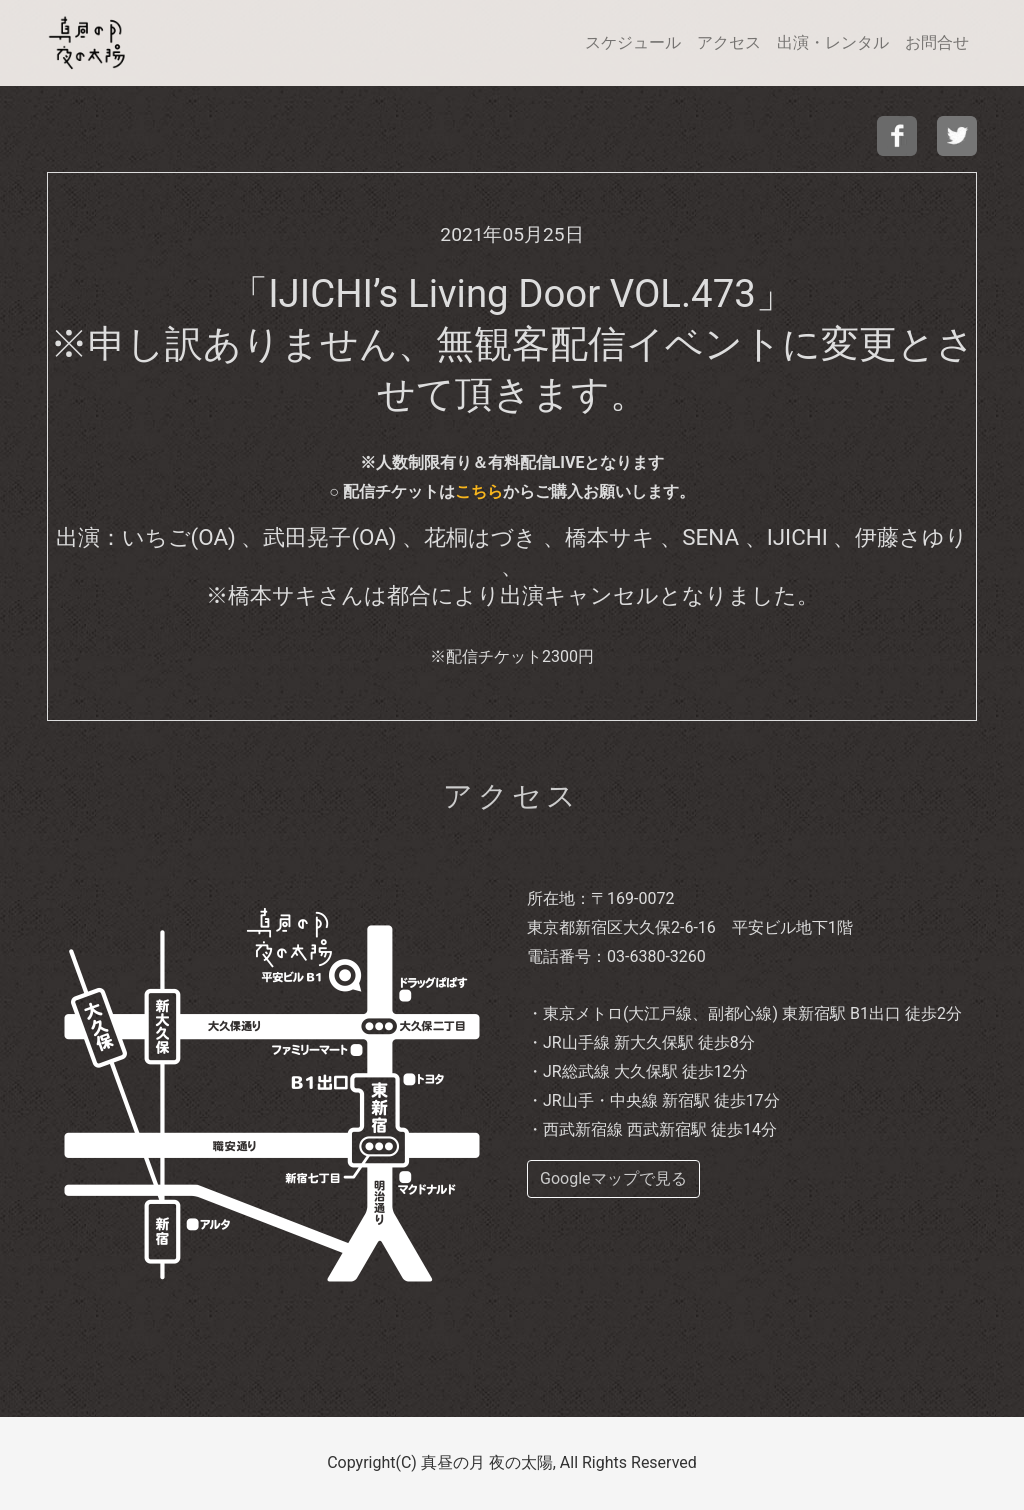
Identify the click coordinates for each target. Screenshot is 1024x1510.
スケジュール (633, 42)
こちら (479, 491)
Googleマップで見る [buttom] (613, 1178)
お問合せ (937, 42)
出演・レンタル (833, 42)
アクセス (729, 42)
